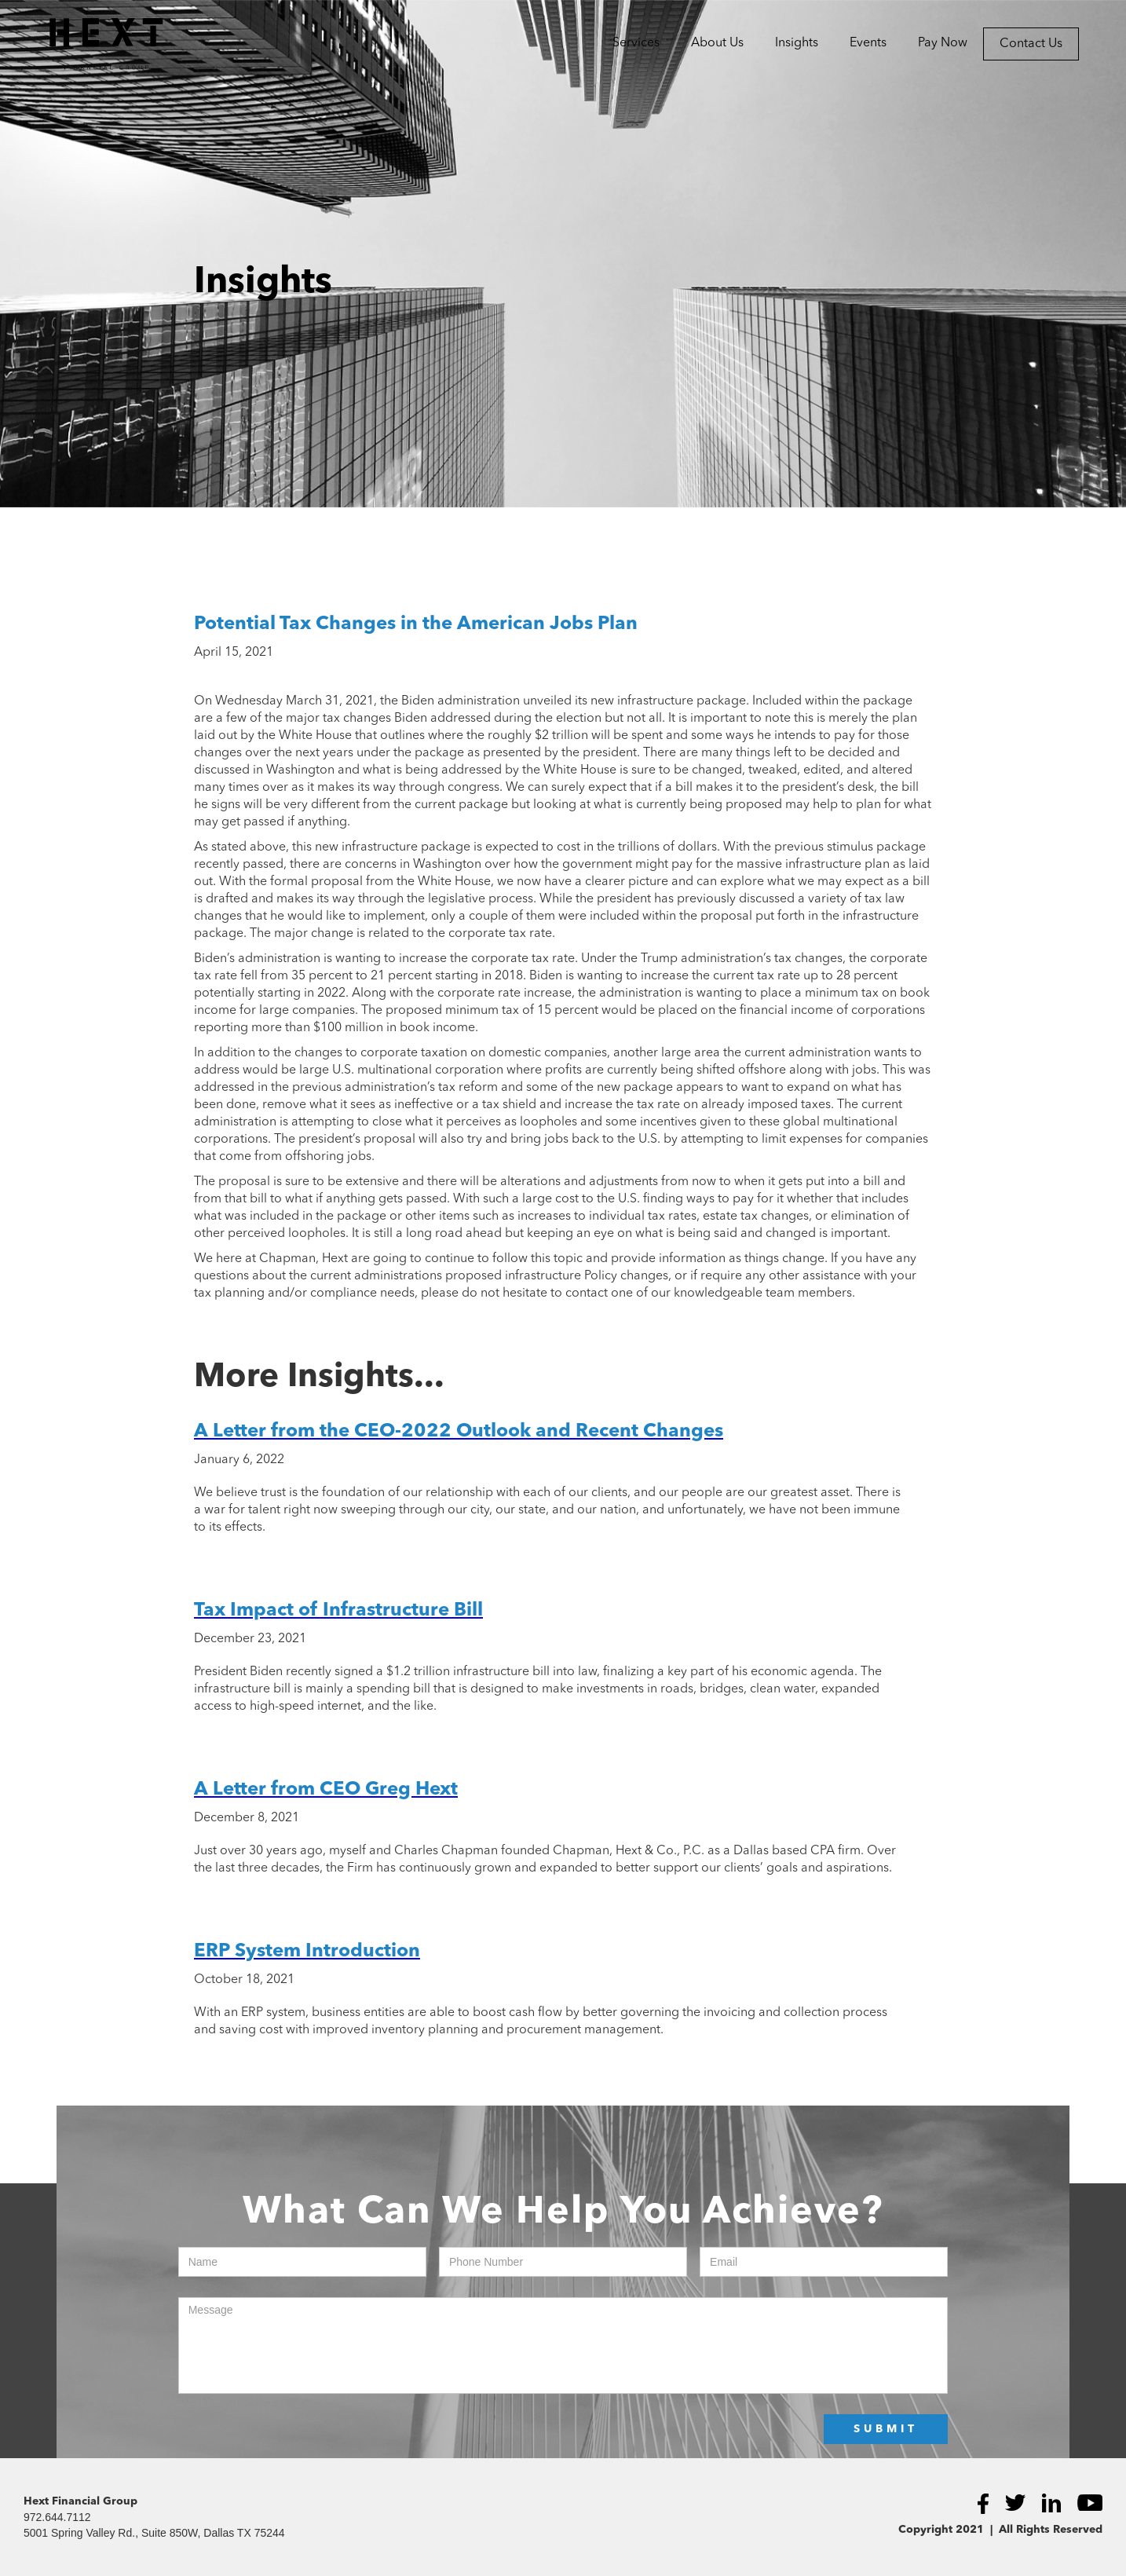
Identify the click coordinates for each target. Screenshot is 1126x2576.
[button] (636, 43)
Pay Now (942, 43)
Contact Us (1031, 44)
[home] (82, 44)
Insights (796, 43)
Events (868, 43)
